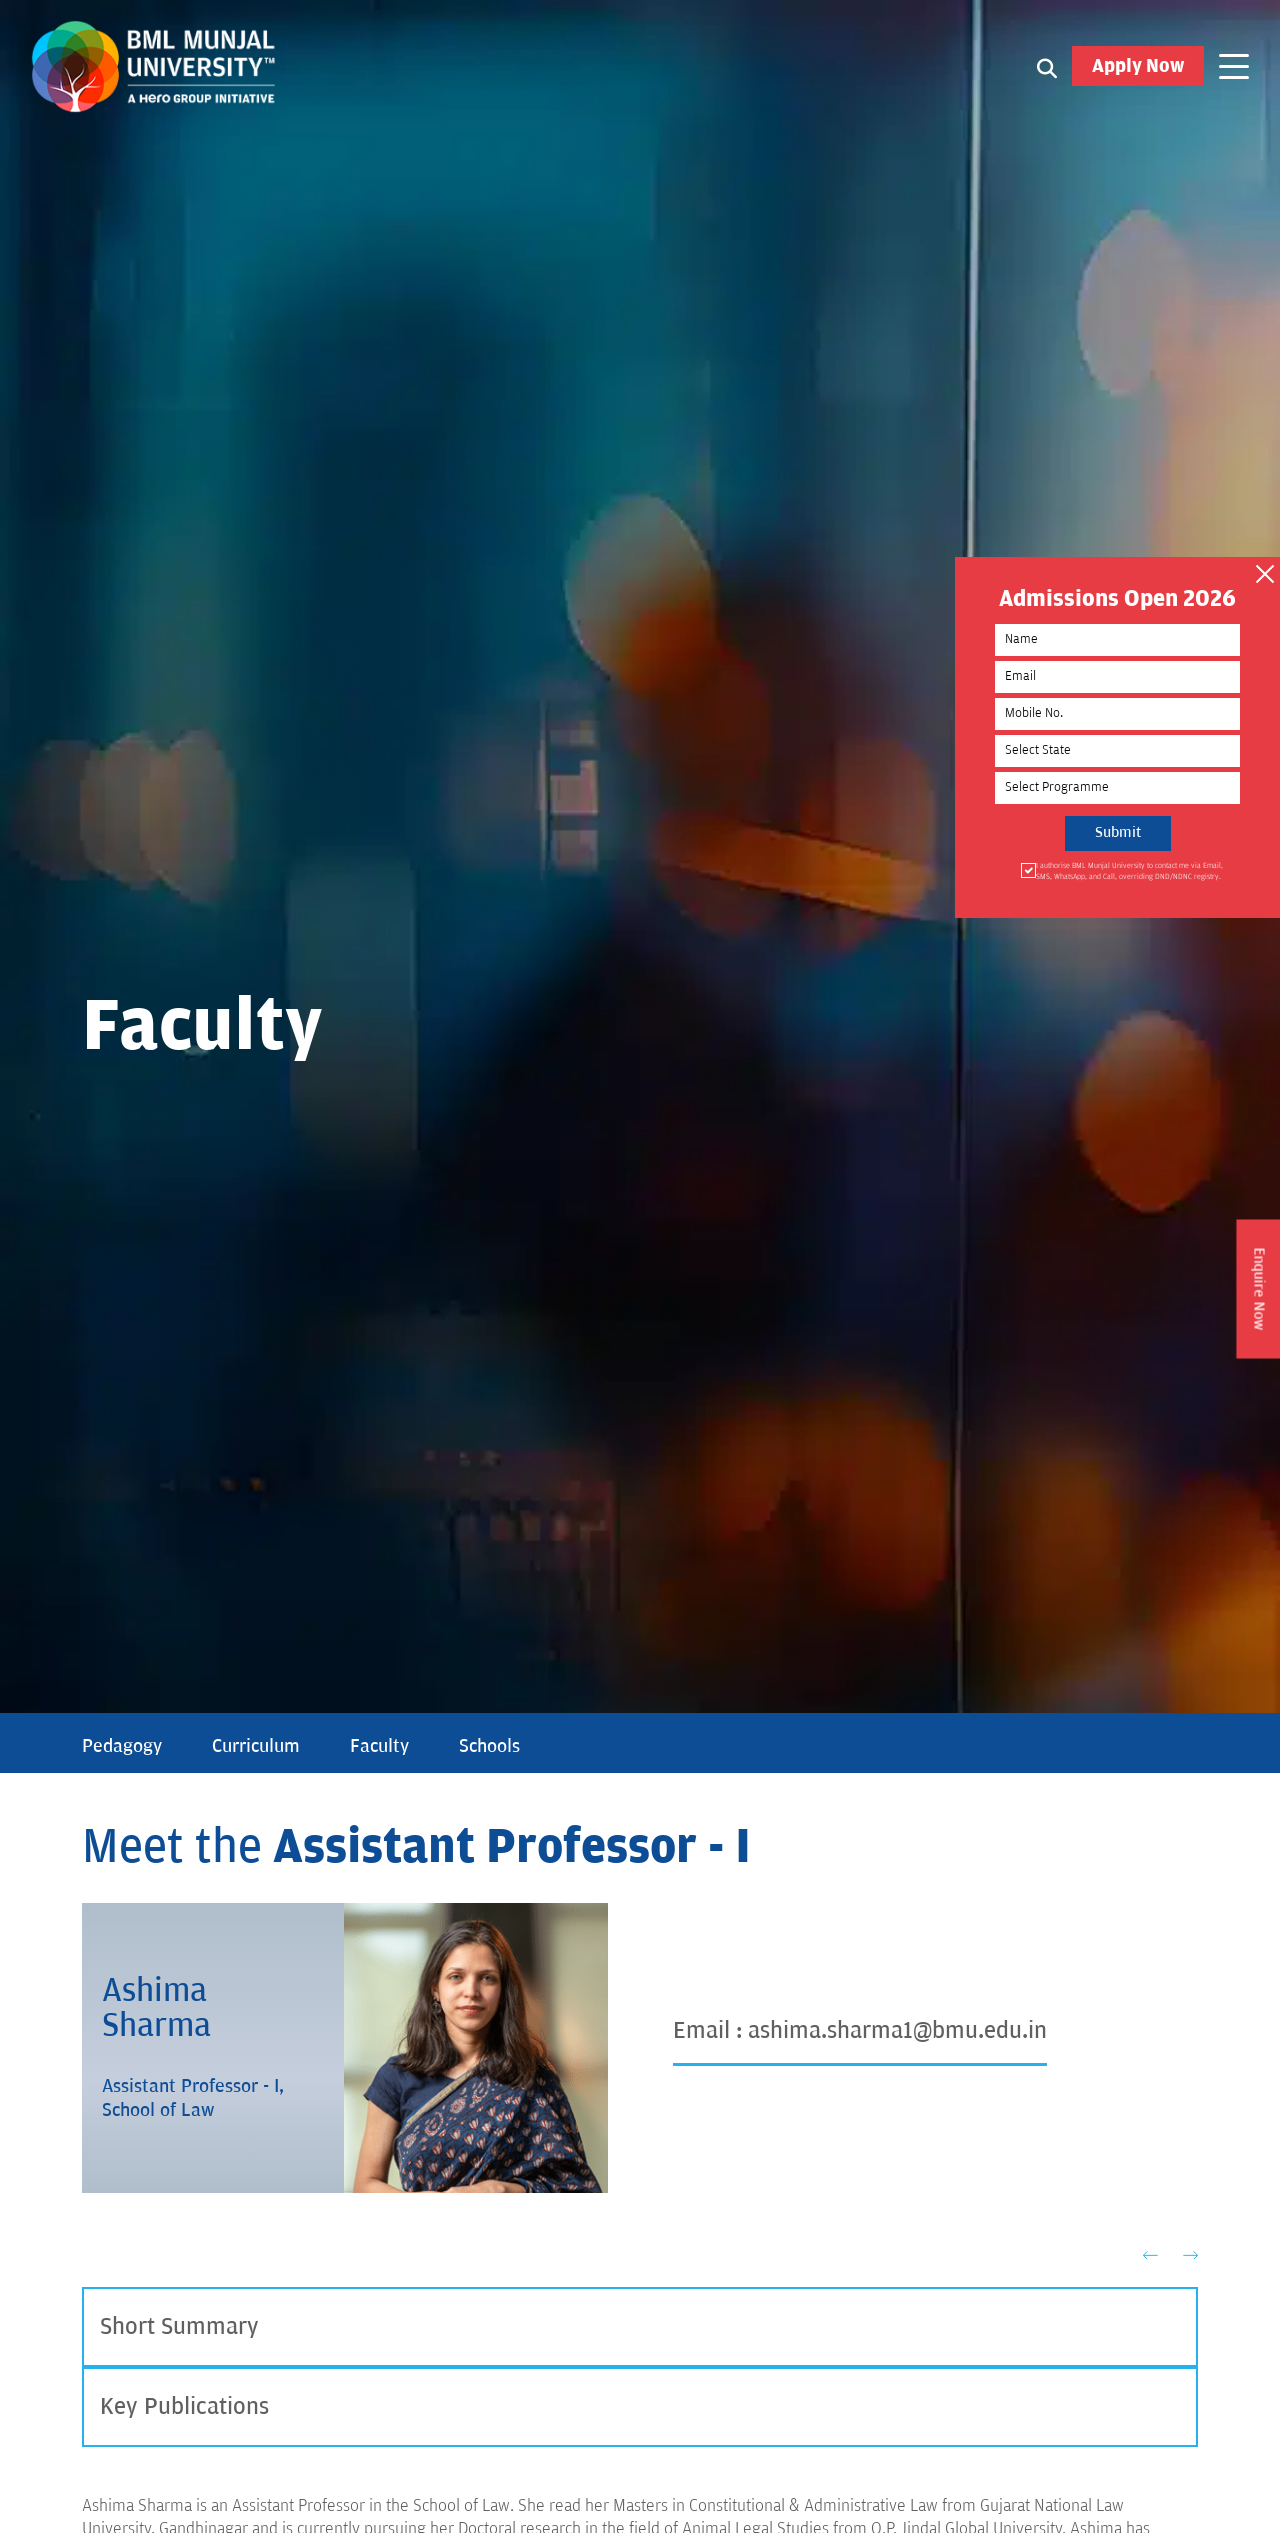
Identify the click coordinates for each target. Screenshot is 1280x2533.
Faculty (379, 1746)
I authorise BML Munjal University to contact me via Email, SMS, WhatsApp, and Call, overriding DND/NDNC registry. (1128, 870)
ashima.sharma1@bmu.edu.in (897, 2030)
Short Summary (179, 2326)
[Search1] (1047, 67)
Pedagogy (122, 1746)
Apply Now (1138, 66)
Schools (489, 1746)
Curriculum (256, 1746)
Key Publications (184, 2406)
